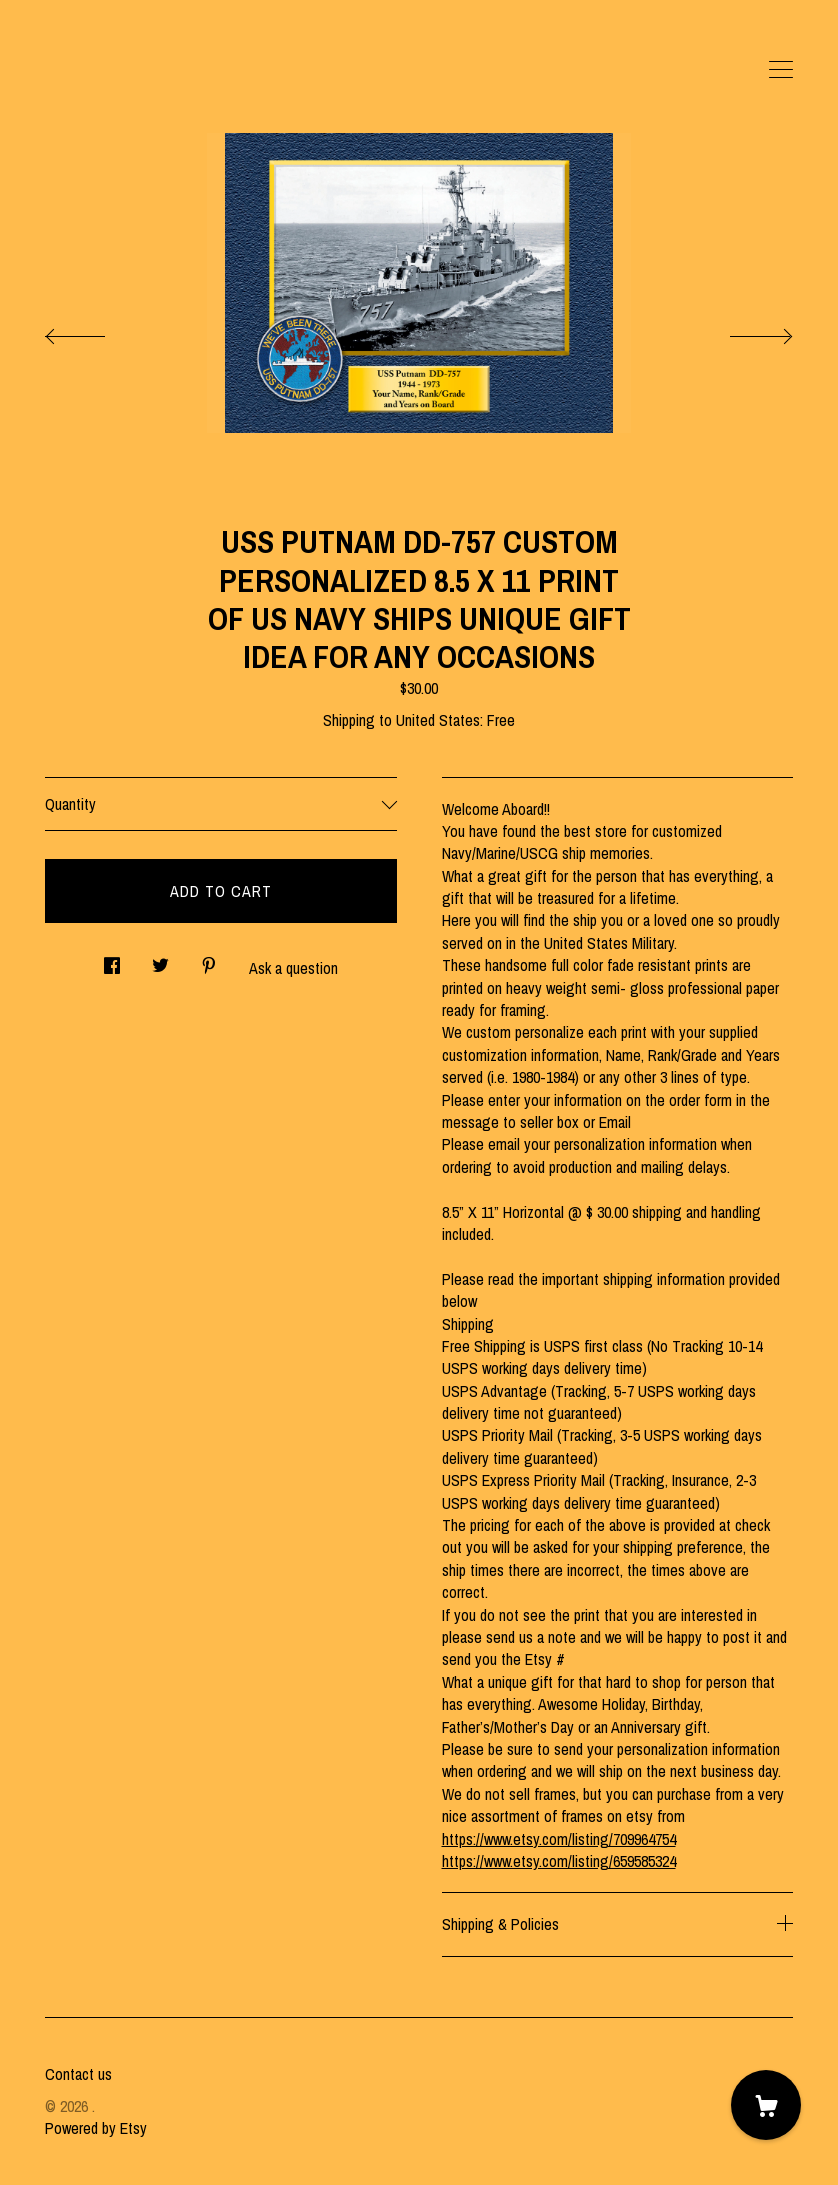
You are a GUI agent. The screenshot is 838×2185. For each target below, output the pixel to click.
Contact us (78, 2074)
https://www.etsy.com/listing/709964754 (559, 1839)
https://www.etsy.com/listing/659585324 (559, 1861)
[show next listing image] (743, 331)
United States (438, 720)
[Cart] (766, 2105)
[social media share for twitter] (160, 959)
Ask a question (293, 968)
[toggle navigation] (781, 70)
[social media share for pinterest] (209, 959)
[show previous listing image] (95, 331)
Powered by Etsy (96, 2128)
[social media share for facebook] (112, 959)
